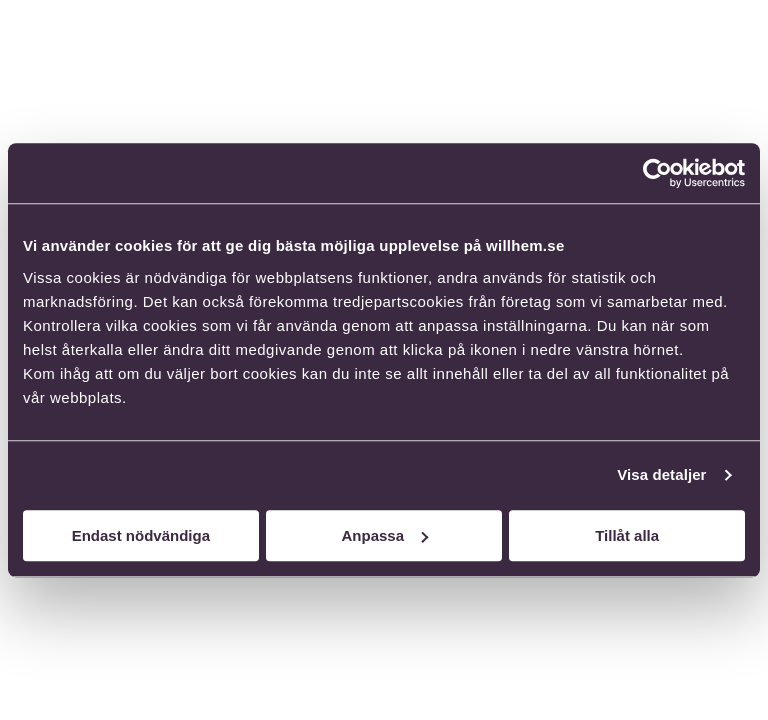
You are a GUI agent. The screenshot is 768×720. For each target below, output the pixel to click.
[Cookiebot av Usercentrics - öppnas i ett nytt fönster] (657, 173)
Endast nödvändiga (141, 535)
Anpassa (384, 535)
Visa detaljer (661, 474)
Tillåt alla (627, 535)
